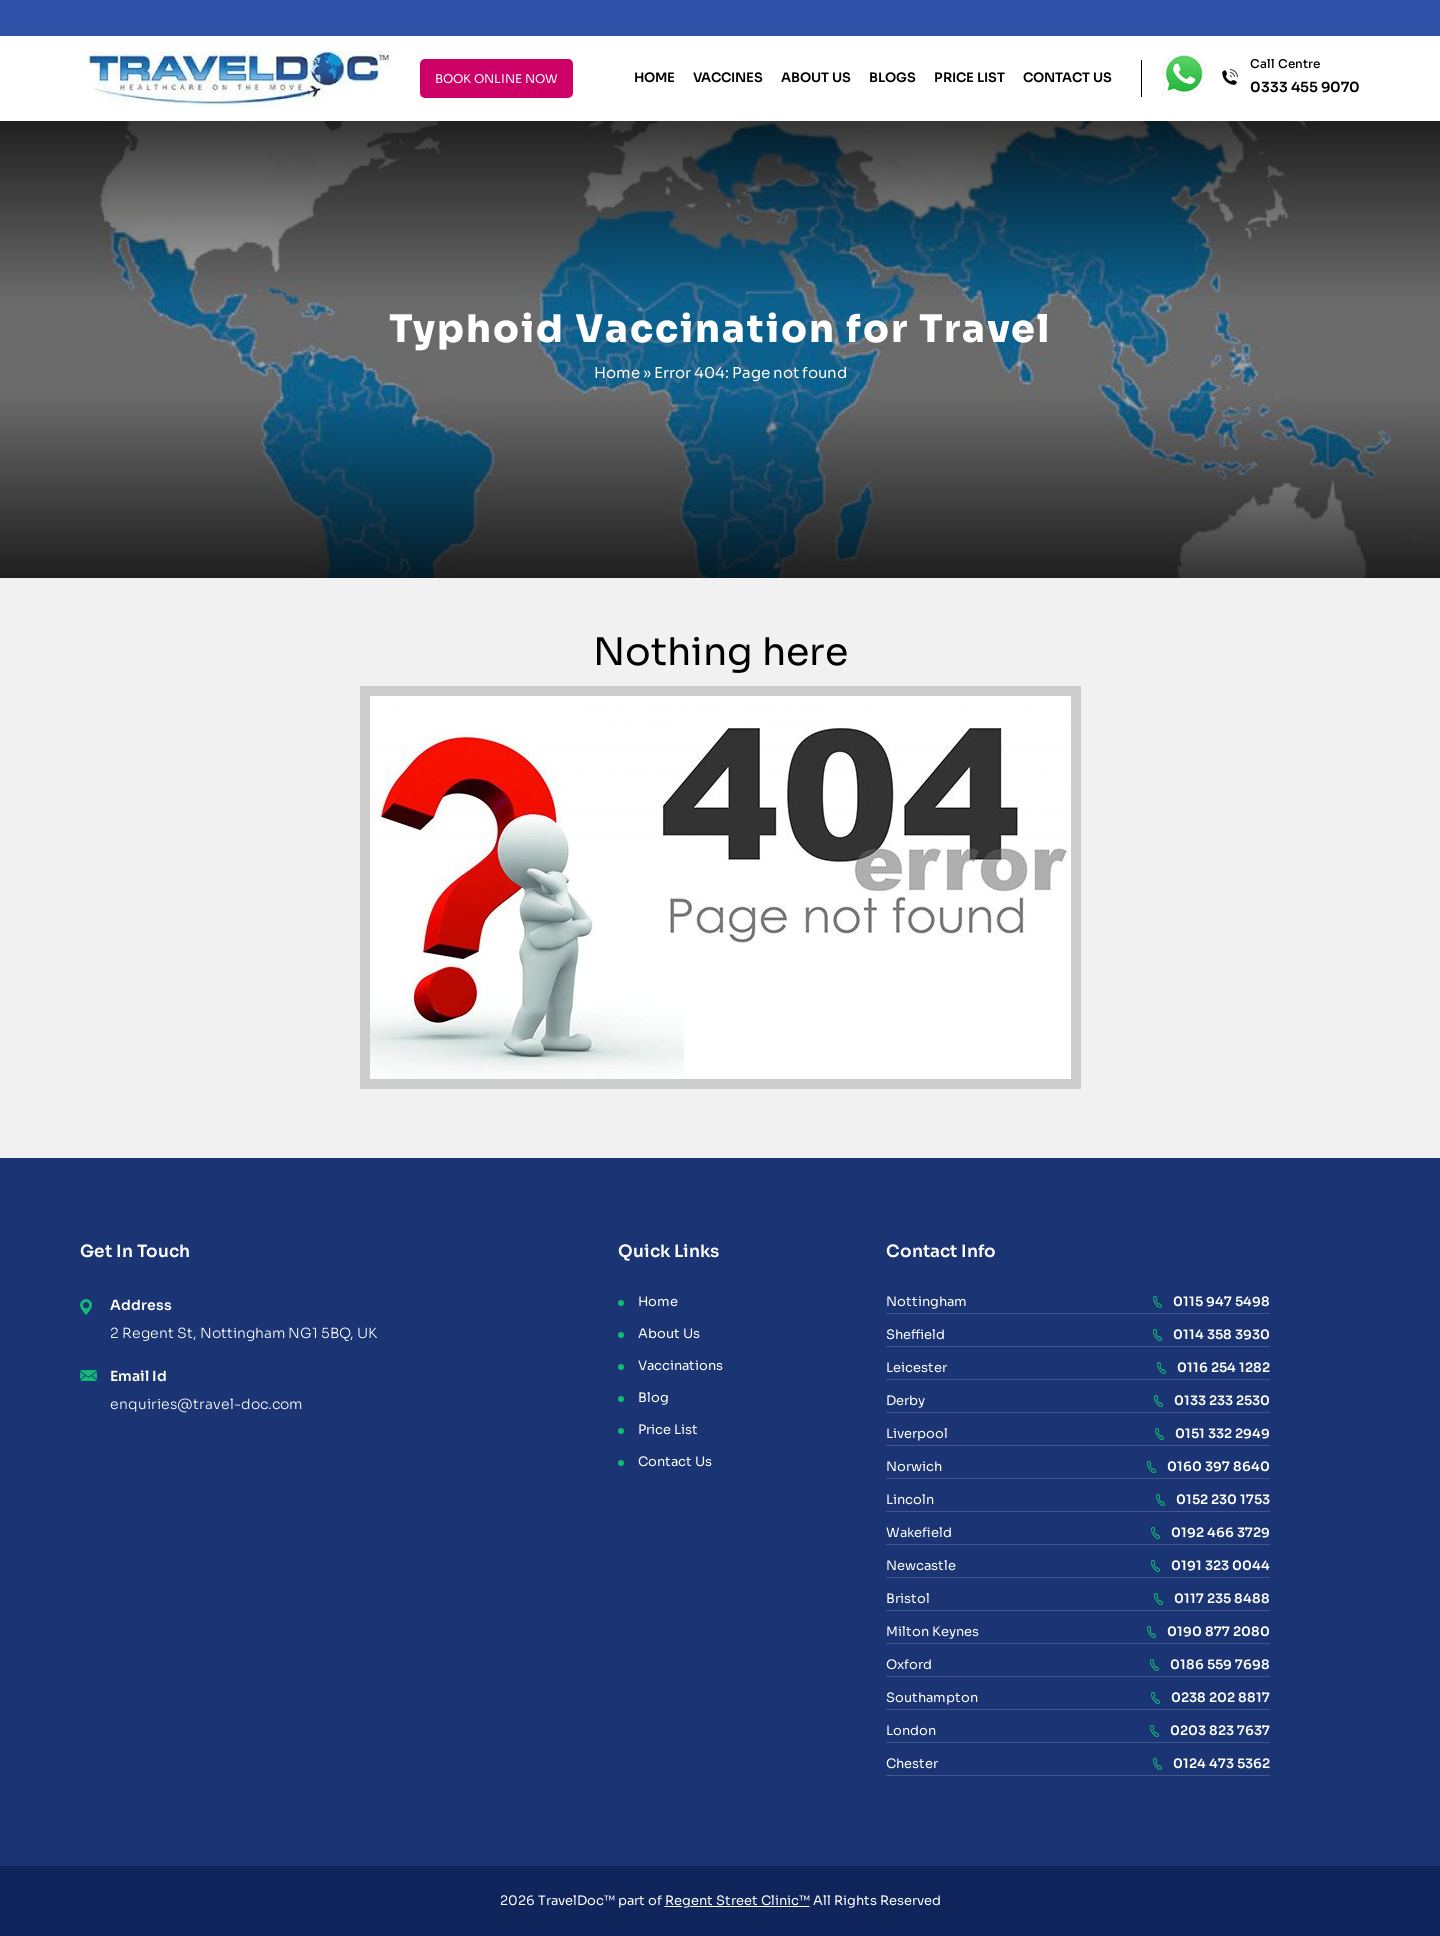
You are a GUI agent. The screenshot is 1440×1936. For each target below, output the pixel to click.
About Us (816, 77)
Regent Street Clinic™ (737, 1900)
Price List (969, 77)
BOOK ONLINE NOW (496, 78)
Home (654, 77)
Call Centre (1305, 76)
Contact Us (1067, 77)
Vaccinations (680, 1365)
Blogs (892, 77)
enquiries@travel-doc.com (206, 1404)
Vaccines (728, 77)
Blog (653, 1397)
